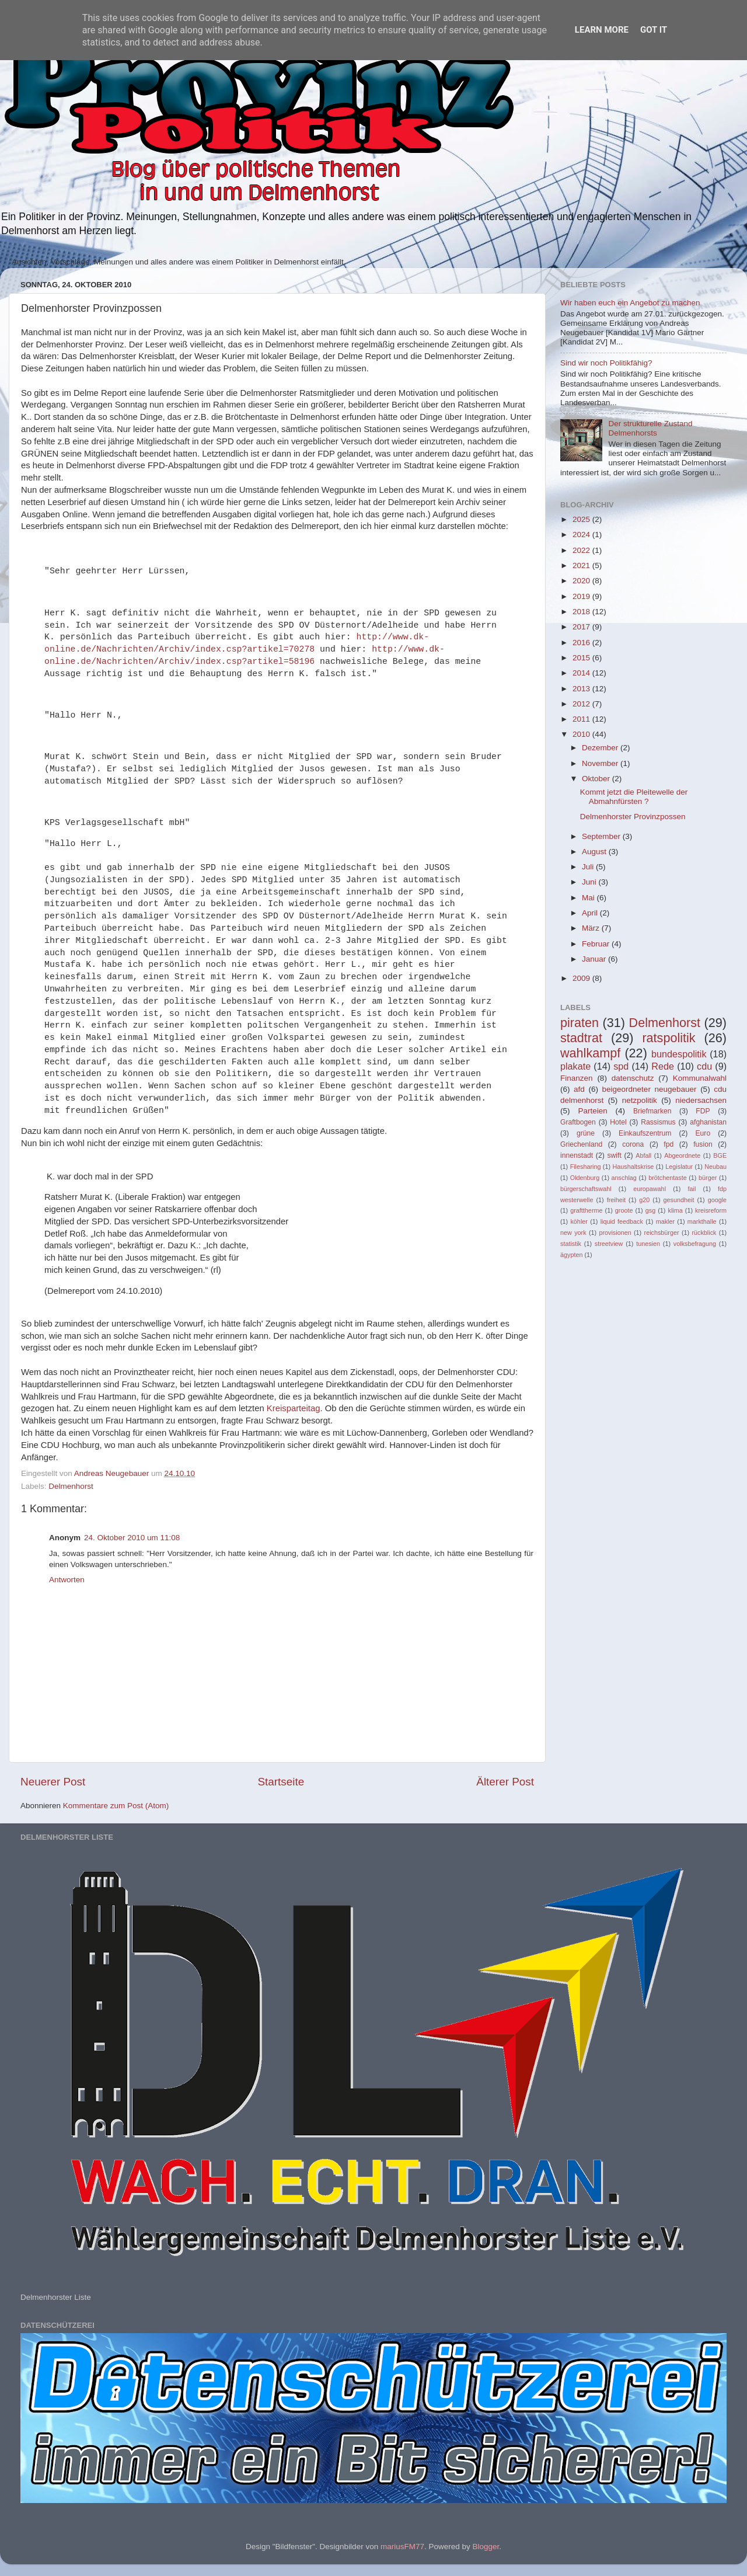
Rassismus (658, 1122)
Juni (590, 882)
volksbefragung (694, 1243)
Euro (702, 1133)
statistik (570, 1243)
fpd (668, 1144)
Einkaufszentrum (645, 1133)
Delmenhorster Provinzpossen (633, 816)
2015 (582, 657)
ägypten (571, 1254)
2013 (582, 688)
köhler (578, 1221)
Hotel (618, 1122)
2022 (582, 550)
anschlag (624, 1177)
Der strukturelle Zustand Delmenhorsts (650, 428)
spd (621, 1066)
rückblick (704, 1232)
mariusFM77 (402, 2546)
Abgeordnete (682, 1155)
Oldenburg (584, 1177)
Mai (589, 897)
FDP (703, 1111)
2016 (582, 642)
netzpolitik (639, 1100)
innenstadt (576, 1155)
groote (624, 1210)
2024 (582, 534)
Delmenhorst (70, 1486)
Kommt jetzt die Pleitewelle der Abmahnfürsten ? (634, 797)
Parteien (592, 1110)
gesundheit (679, 1199)
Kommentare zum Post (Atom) (116, 1805)
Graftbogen (578, 1122)
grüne (586, 1133)
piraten (579, 1022)
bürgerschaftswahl (586, 1188)
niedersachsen (701, 1100)
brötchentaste (667, 1177)
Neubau (715, 1166)
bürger (708, 1177)
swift (615, 1155)
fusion (702, 1144)
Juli (589, 866)
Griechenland (581, 1144)
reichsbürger (661, 1232)
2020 (582, 580)
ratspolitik (668, 1038)
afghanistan (708, 1122)
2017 (582, 626)
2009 (582, 978)
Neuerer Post (52, 1782)
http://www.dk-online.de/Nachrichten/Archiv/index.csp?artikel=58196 (244, 655)
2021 (582, 565)
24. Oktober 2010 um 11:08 (132, 1537)
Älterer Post (505, 1782)
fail (692, 1188)
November (601, 763)
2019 (582, 596)
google (717, 1199)
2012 (582, 703)
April (591, 912)
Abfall (643, 1155)
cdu (704, 1066)
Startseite (280, 1782)
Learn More (602, 30)
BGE (720, 1155)
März (592, 928)
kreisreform (711, 1210)
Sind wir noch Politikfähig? (606, 362)
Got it (653, 30)
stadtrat (581, 1038)
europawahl (649, 1188)
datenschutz (633, 1078)
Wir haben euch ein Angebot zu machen (630, 302)
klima (675, 1210)
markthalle (702, 1221)
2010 (582, 734)
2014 (582, 673)
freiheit (616, 1199)
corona (633, 1144)
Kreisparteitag (293, 1408)
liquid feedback (622, 1221)
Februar (597, 943)
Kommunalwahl (700, 1078)
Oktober (597, 778)
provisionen (615, 1232)
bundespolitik (679, 1054)
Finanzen (576, 1078)
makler (665, 1221)
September (602, 836)
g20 (644, 1199)
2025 (582, 519)
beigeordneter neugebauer (649, 1089)
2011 (582, 719)
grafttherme (586, 1210)
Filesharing (585, 1166)
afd (579, 1089)
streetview (609, 1243)
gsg (650, 1210)
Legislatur (679, 1166)
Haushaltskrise (633, 1166)
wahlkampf (590, 1053)
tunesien (648, 1243)
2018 (582, 611)
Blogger (485, 2546)
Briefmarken (652, 1111)
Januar (595, 959)
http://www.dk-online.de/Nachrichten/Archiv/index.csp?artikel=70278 (236, 643)
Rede (662, 1066)
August (595, 851)
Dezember (601, 747)
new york (573, 1232)
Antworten (67, 1579)
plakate (575, 1066)
